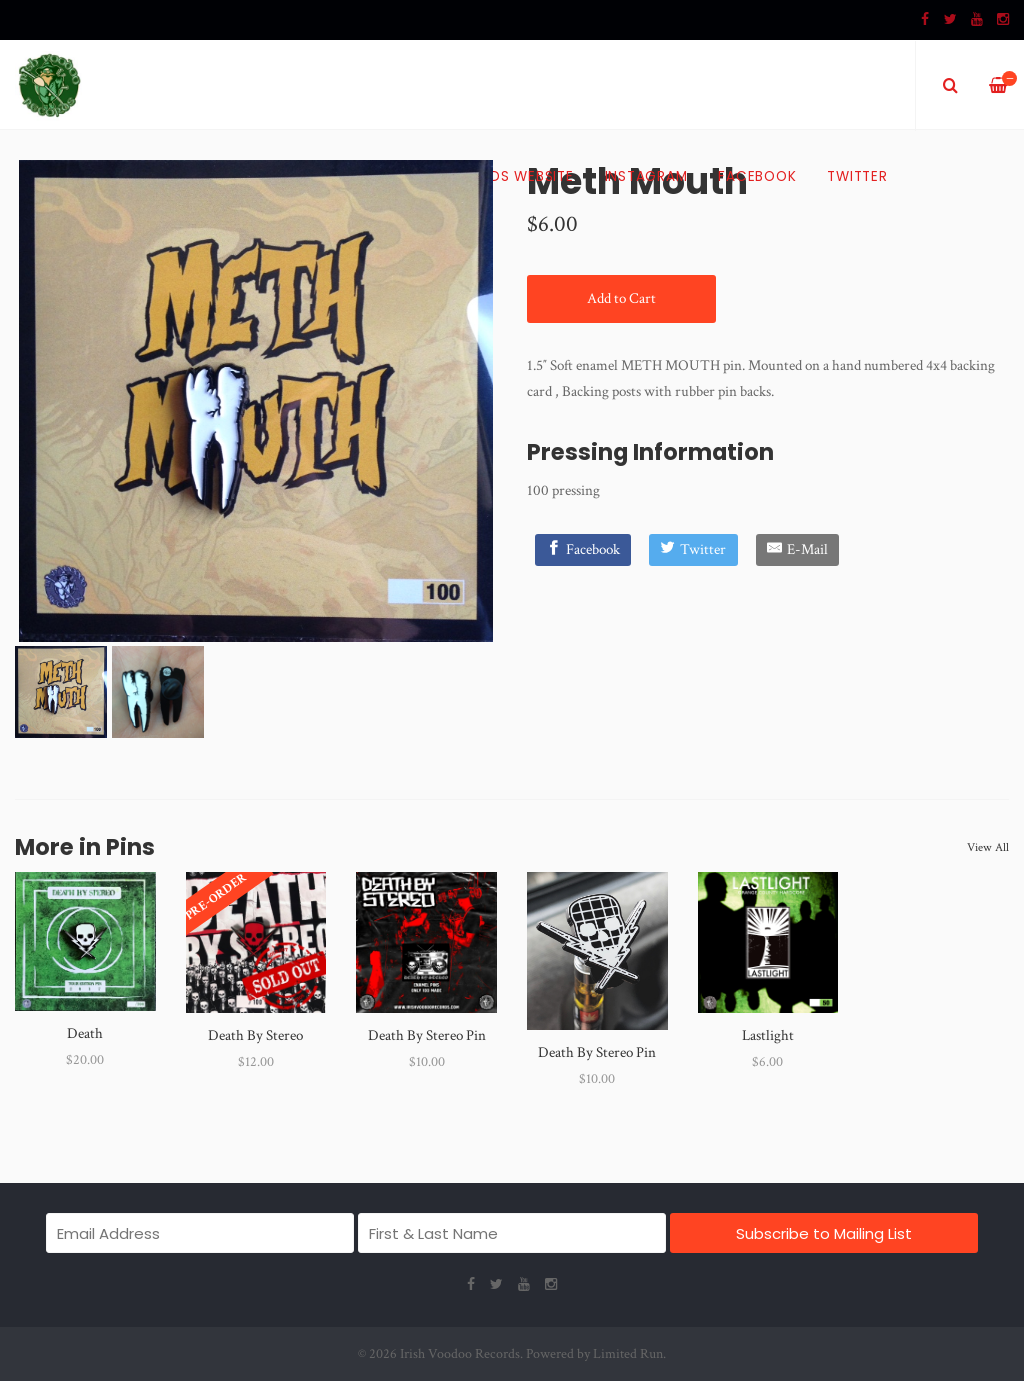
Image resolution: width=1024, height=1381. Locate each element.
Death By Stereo (255, 1035)
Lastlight (768, 1035)
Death (85, 1033)
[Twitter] (693, 550)
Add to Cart (621, 298)
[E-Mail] (798, 550)
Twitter (857, 176)
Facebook (757, 176)
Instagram (646, 176)
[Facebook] (583, 550)
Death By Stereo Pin (427, 1035)
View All (988, 847)
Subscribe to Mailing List (824, 1233)
